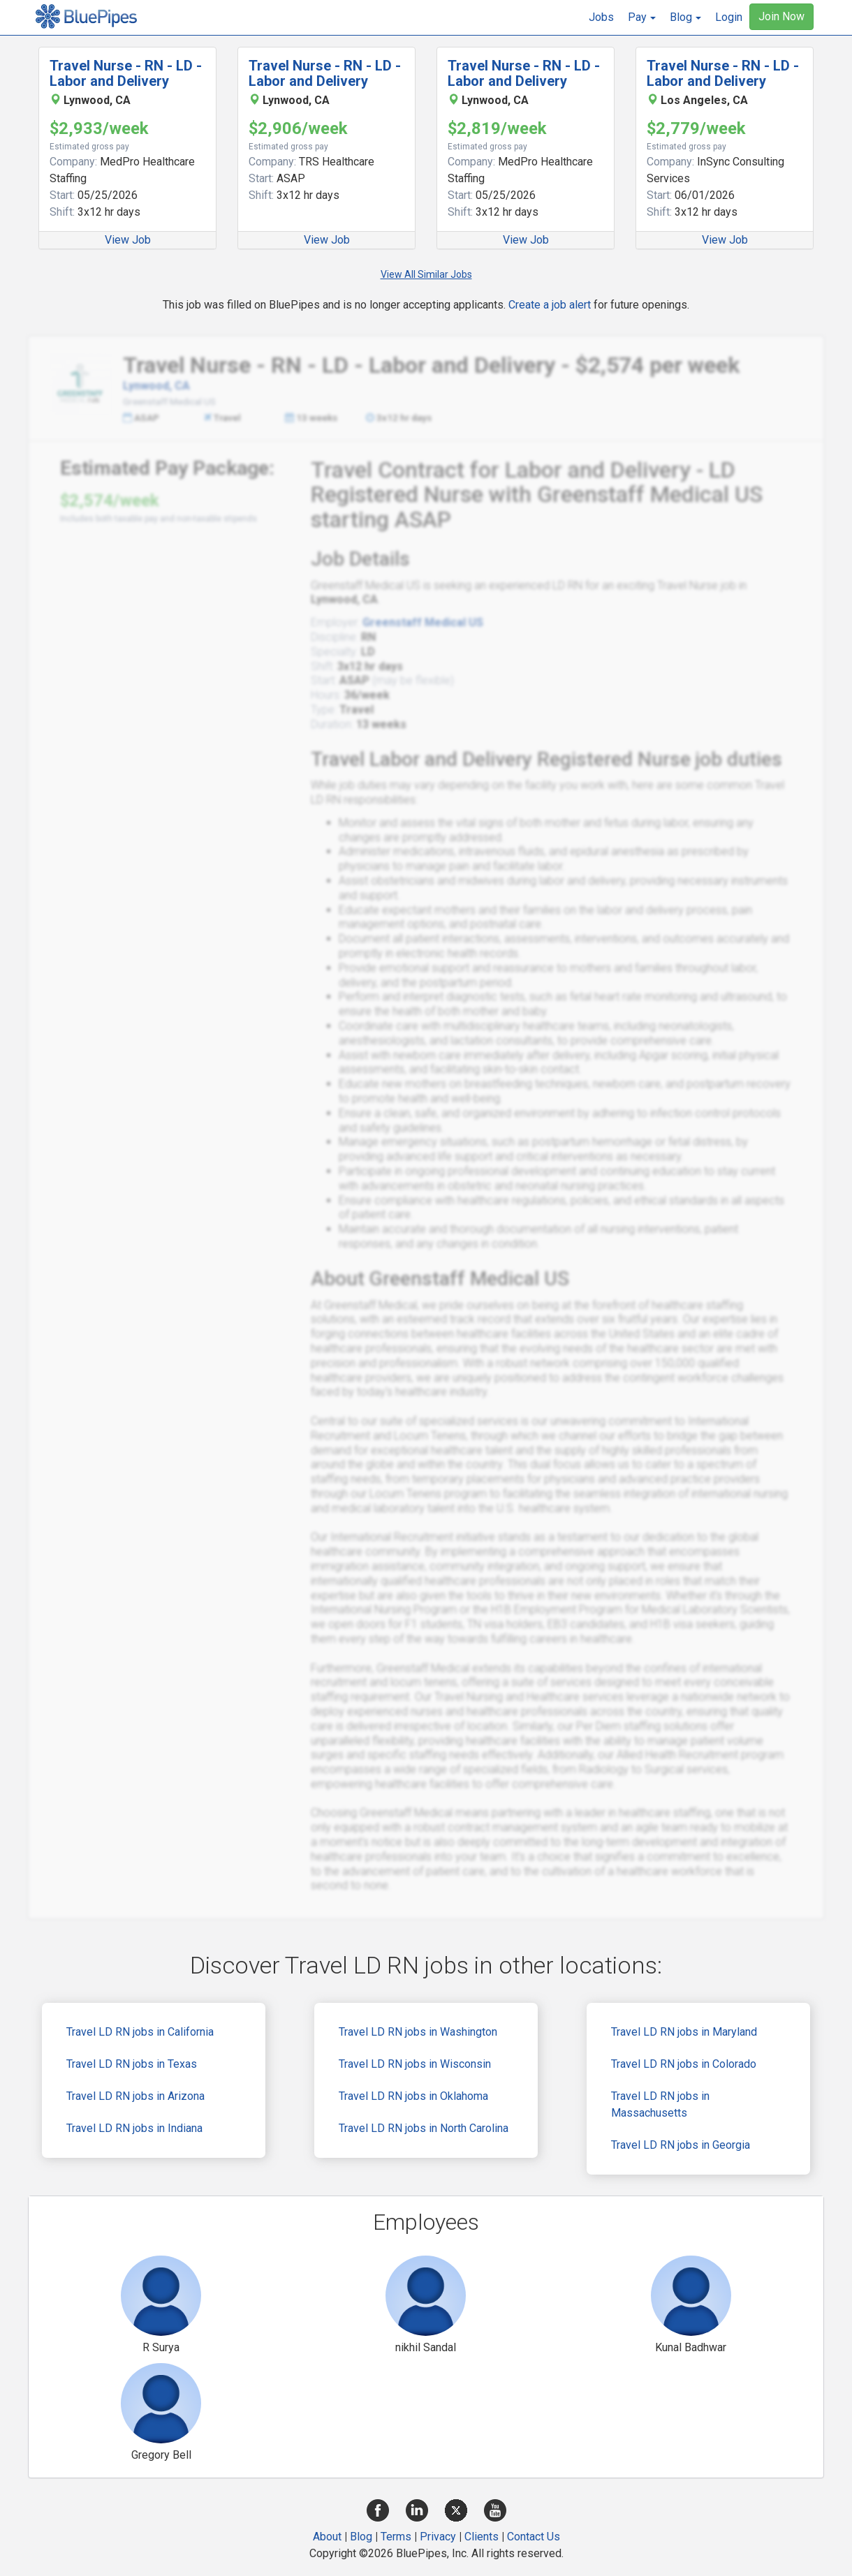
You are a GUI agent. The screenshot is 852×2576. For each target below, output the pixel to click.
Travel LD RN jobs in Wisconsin (415, 2064)
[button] (642, 17)
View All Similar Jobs (426, 274)
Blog (361, 2536)
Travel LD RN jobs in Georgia (680, 2145)
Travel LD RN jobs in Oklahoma (413, 2096)
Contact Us (533, 2536)
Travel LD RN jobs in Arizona (135, 2096)
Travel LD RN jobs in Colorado (683, 2064)
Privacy (438, 2536)
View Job (128, 239)
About (327, 2536)
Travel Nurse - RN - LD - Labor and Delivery (126, 73)
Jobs (601, 17)
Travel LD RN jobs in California (140, 2031)
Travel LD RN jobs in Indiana (134, 2128)
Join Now (781, 16)
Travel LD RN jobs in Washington (418, 2031)
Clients (481, 2536)
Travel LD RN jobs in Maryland (684, 2031)
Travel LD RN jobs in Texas (131, 2064)
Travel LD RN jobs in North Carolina (423, 2128)
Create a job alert (549, 304)
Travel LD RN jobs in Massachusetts (660, 2104)
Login (728, 17)
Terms (396, 2536)
